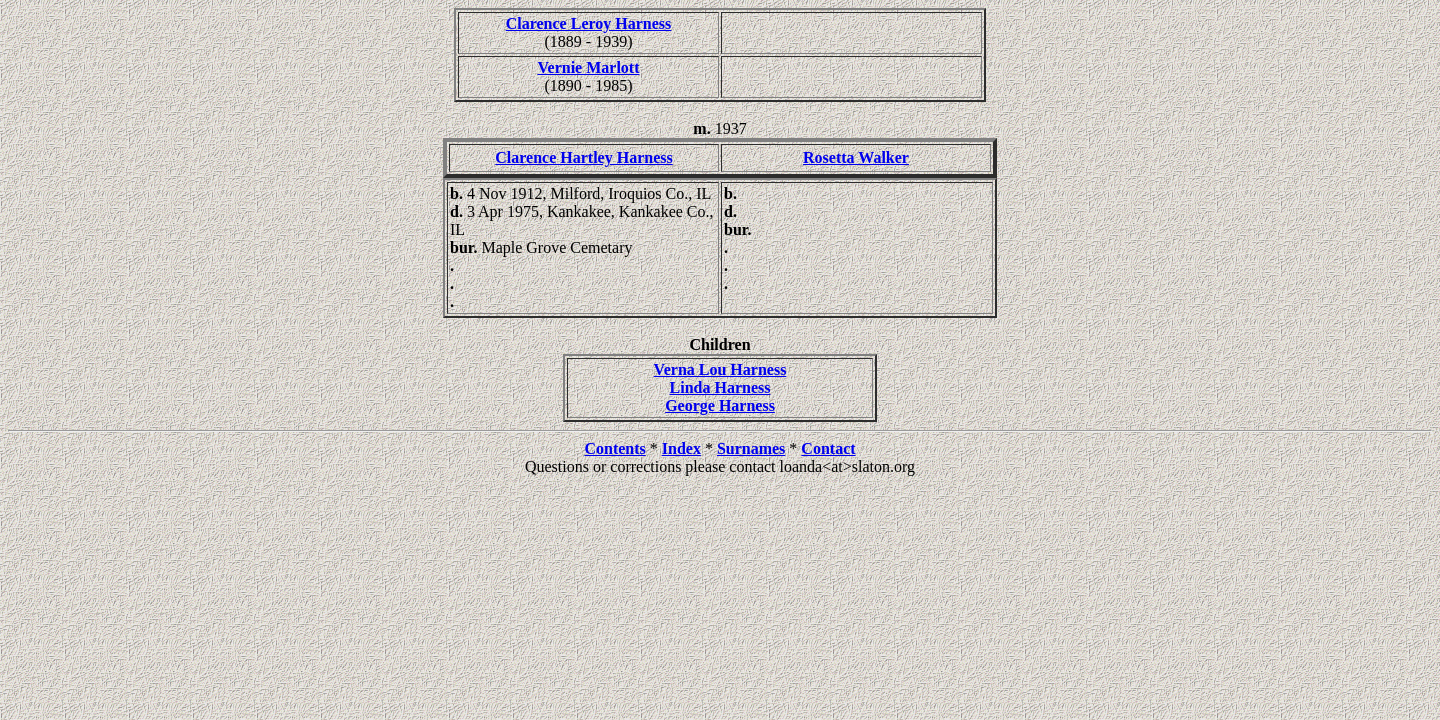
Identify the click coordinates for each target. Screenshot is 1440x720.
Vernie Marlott (588, 67)
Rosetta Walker (856, 157)
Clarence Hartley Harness (583, 157)
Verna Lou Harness (720, 369)
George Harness (720, 405)
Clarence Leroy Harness (589, 23)
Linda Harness (720, 387)
